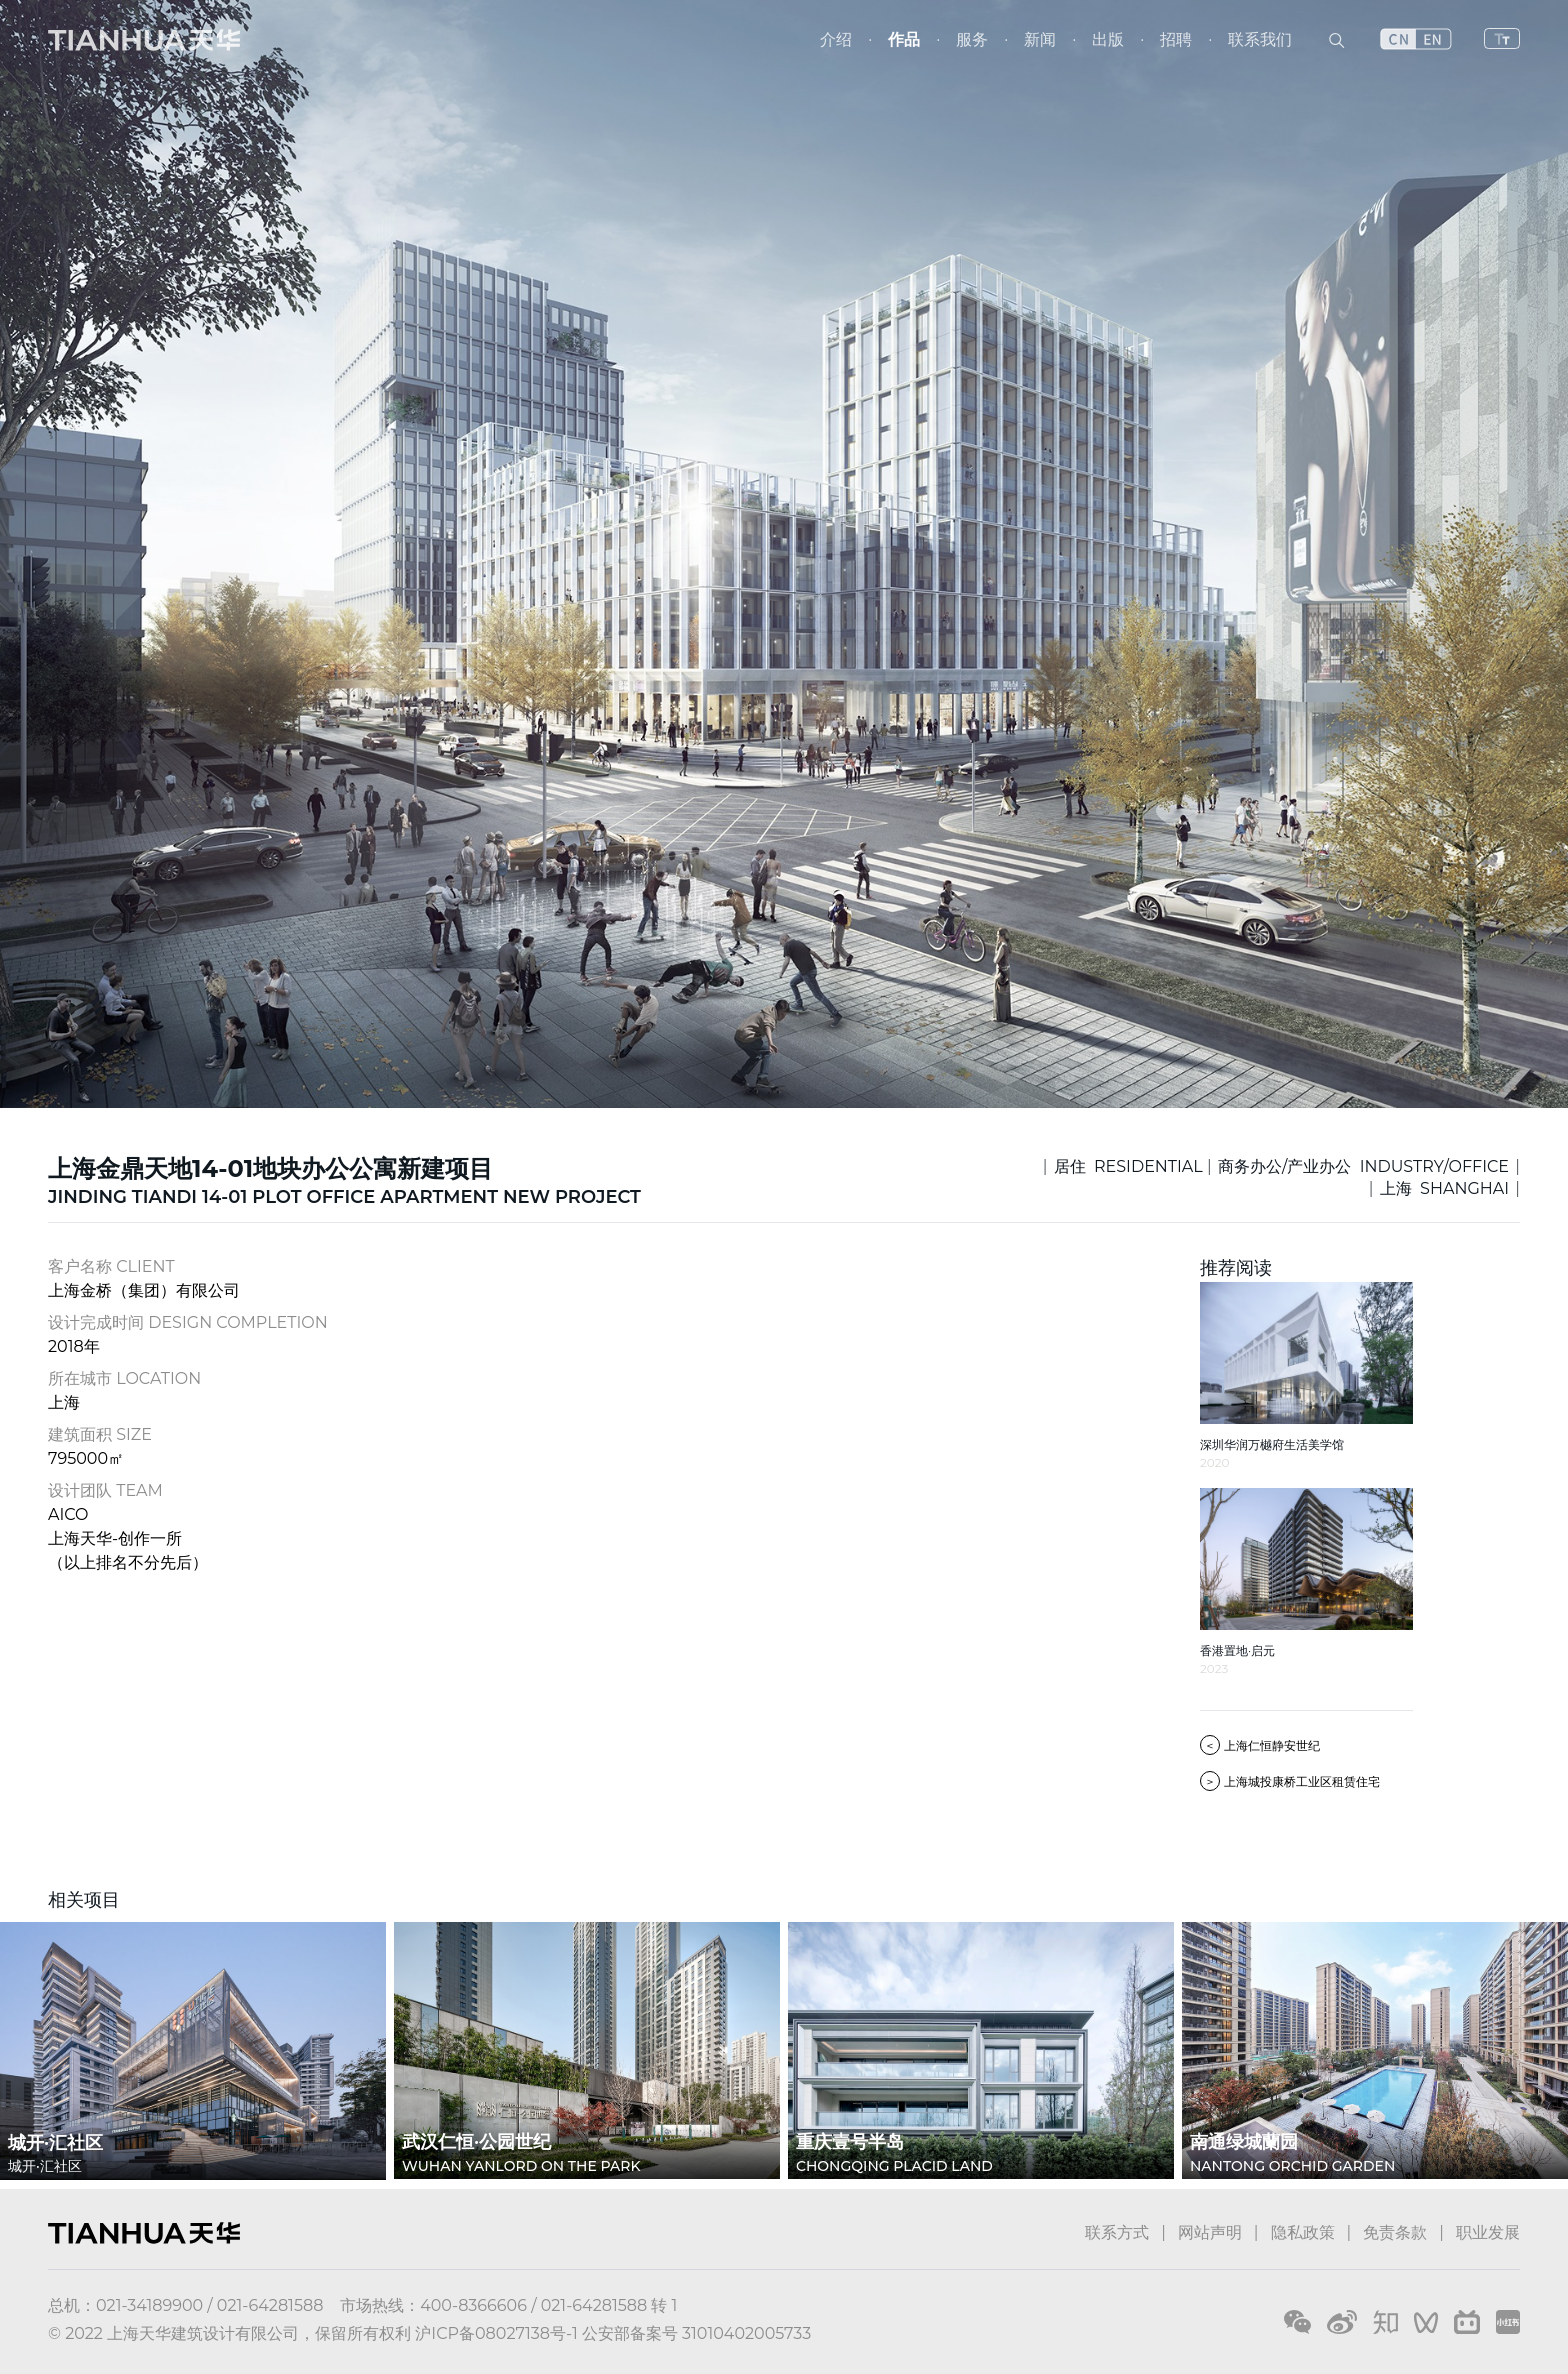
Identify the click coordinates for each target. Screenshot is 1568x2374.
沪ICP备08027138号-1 (496, 2333)
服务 (972, 39)
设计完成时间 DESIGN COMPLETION (188, 1322)
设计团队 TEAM (105, 1490)
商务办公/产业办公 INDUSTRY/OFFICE (1363, 1166)
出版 (1108, 39)
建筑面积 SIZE (100, 1434)
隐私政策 (1303, 2232)
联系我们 (1260, 39)
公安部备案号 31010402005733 (696, 2333)
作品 (904, 39)
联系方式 (1117, 2232)
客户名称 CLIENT (111, 1266)
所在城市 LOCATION (124, 1378)
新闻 (1040, 39)
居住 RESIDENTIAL (1128, 1166)
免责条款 (1395, 2232)
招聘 (1176, 39)
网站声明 (1210, 2232)
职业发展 (1488, 2232)
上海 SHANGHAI (1444, 1188)
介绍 (836, 39)
